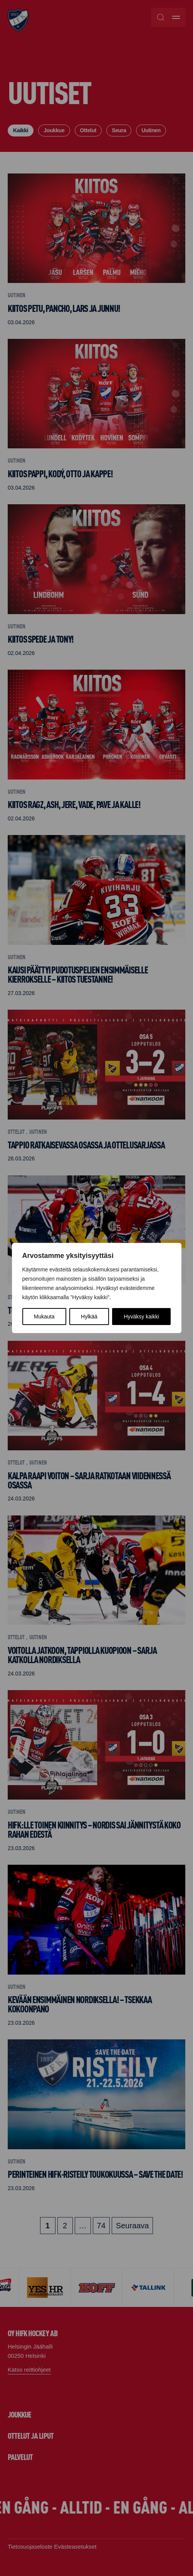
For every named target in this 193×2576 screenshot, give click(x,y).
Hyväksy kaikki (141, 1316)
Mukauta (44, 1316)
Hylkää (89, 1316)
